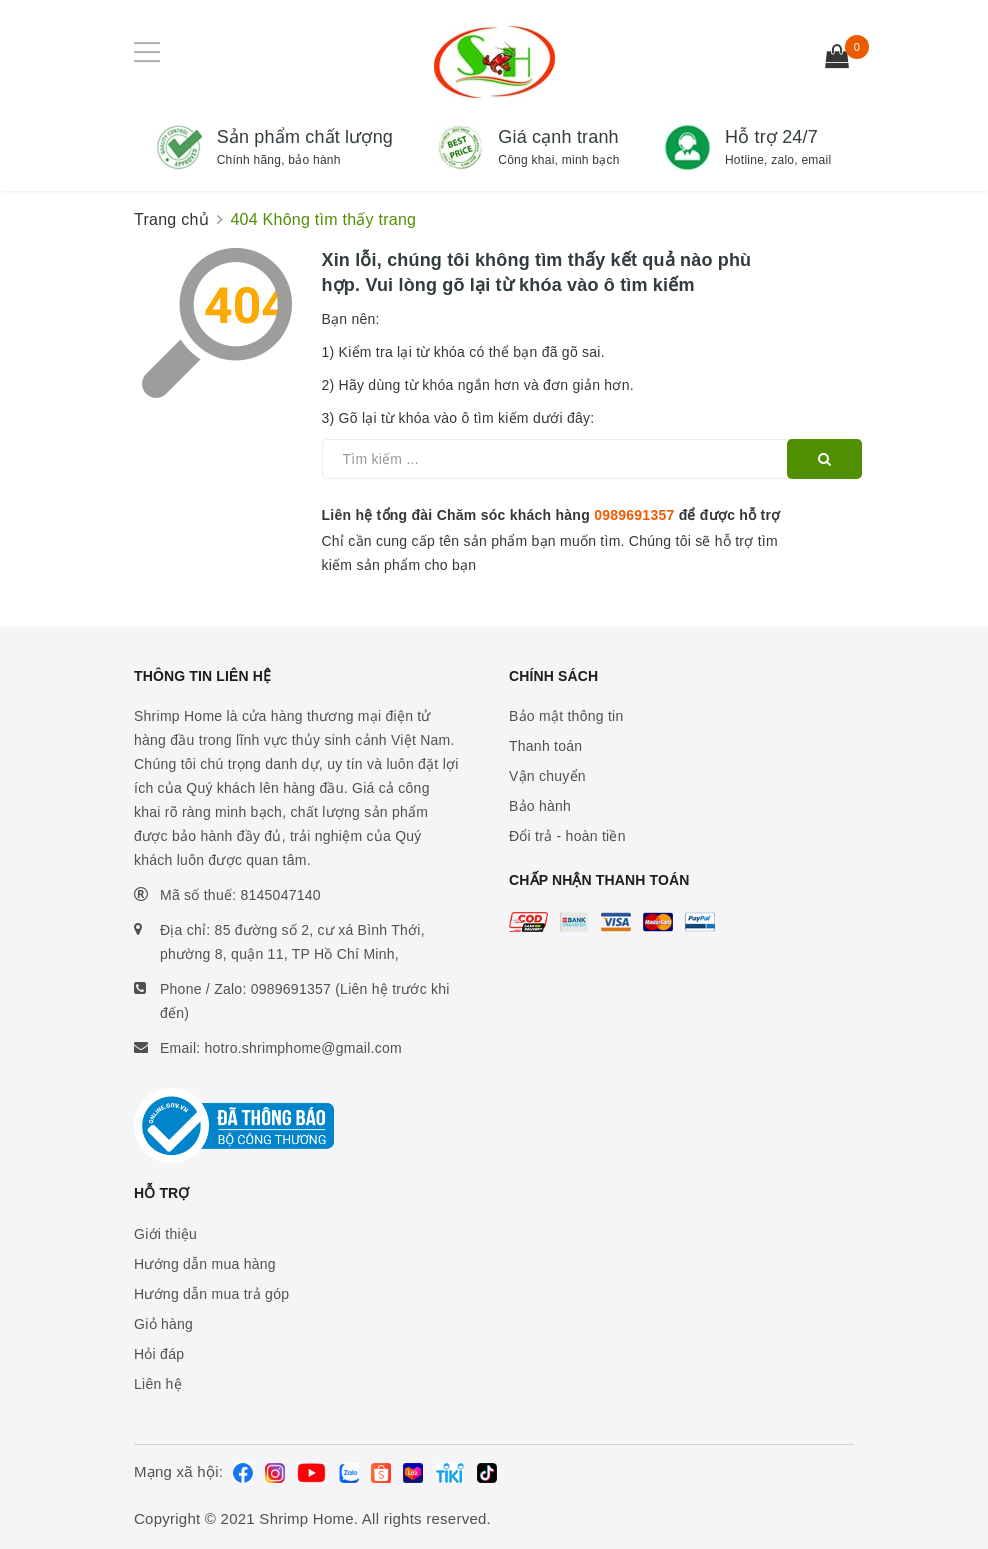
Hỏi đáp (159, 1354)
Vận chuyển (547, 776)
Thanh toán (545, 746)
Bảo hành (540, 806)
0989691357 (634, 515)
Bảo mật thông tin (566, 716)
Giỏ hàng (163, 1324)
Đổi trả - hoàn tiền (567, 836)
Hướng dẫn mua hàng (205, 1264)
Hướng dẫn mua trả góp (211, 1294)
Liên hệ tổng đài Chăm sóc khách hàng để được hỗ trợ (551, 515)
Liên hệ (158, 1384)
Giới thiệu (165, 1234)
